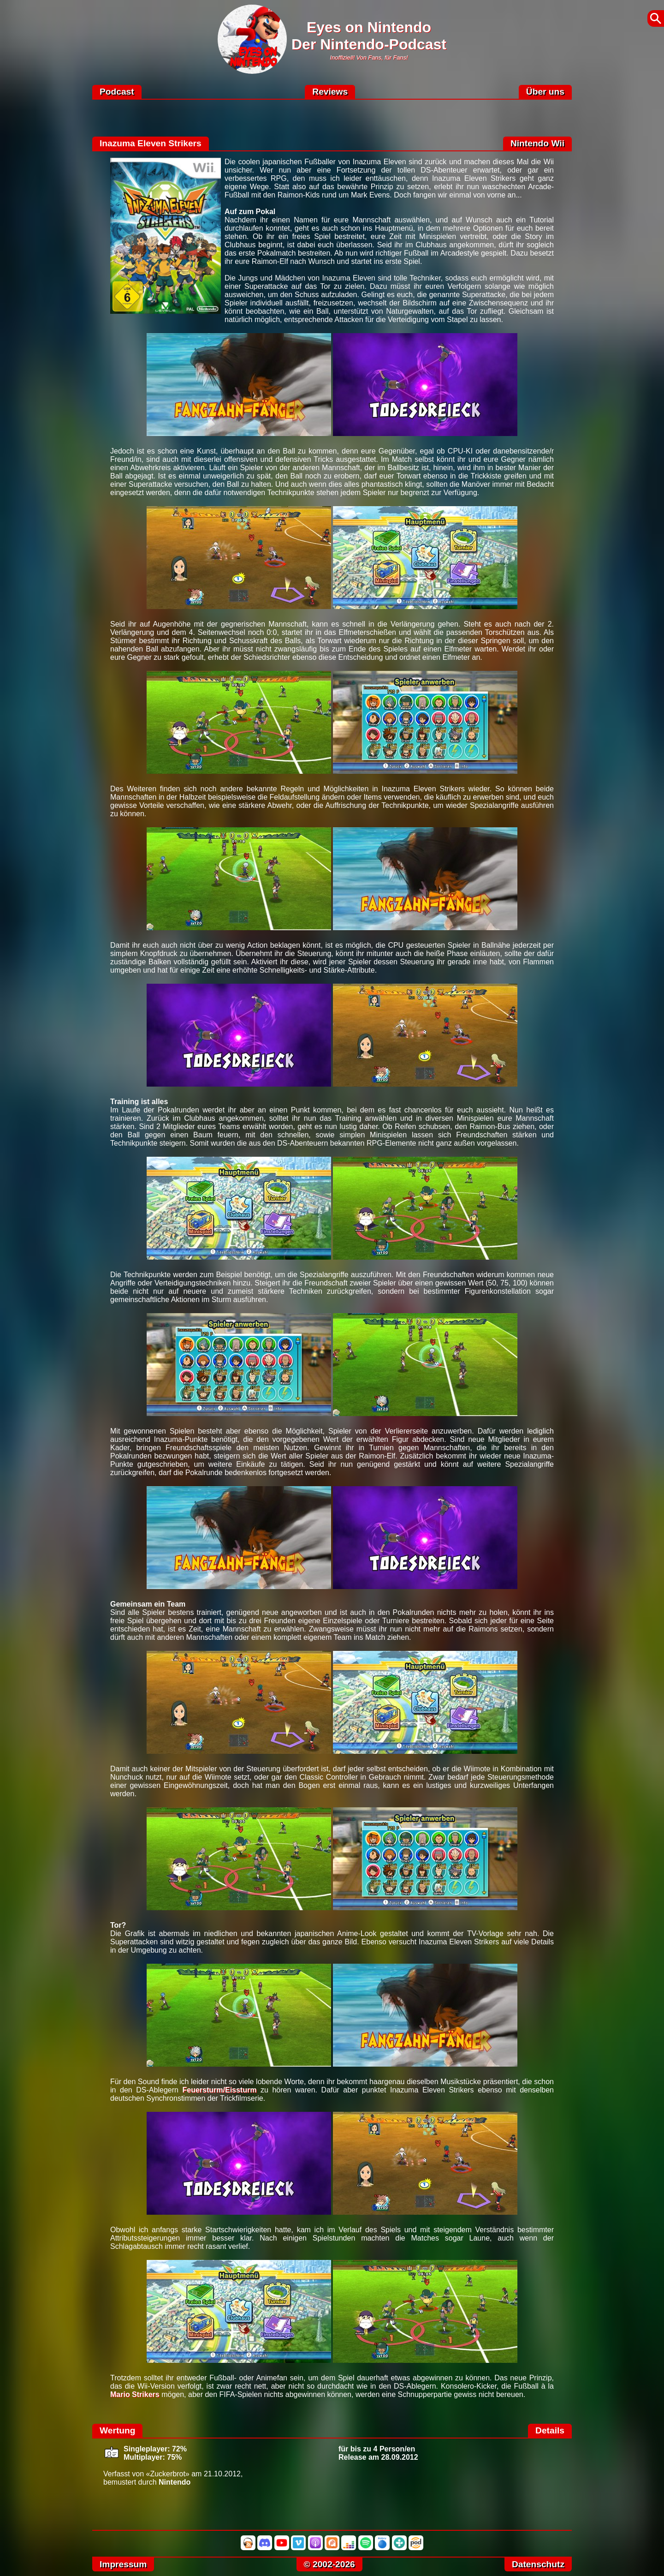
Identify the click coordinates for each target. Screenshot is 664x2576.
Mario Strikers (135, 2394)
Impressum (123, 2564)
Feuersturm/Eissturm (219, 2090)
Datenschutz (538, 2564)
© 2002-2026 (329, 2564)
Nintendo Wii (537, 143)
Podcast (117, 91)
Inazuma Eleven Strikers (151, 143)
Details (549, 2430)
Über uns (545, 91)
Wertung (117, 2430)
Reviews (330, 91)
